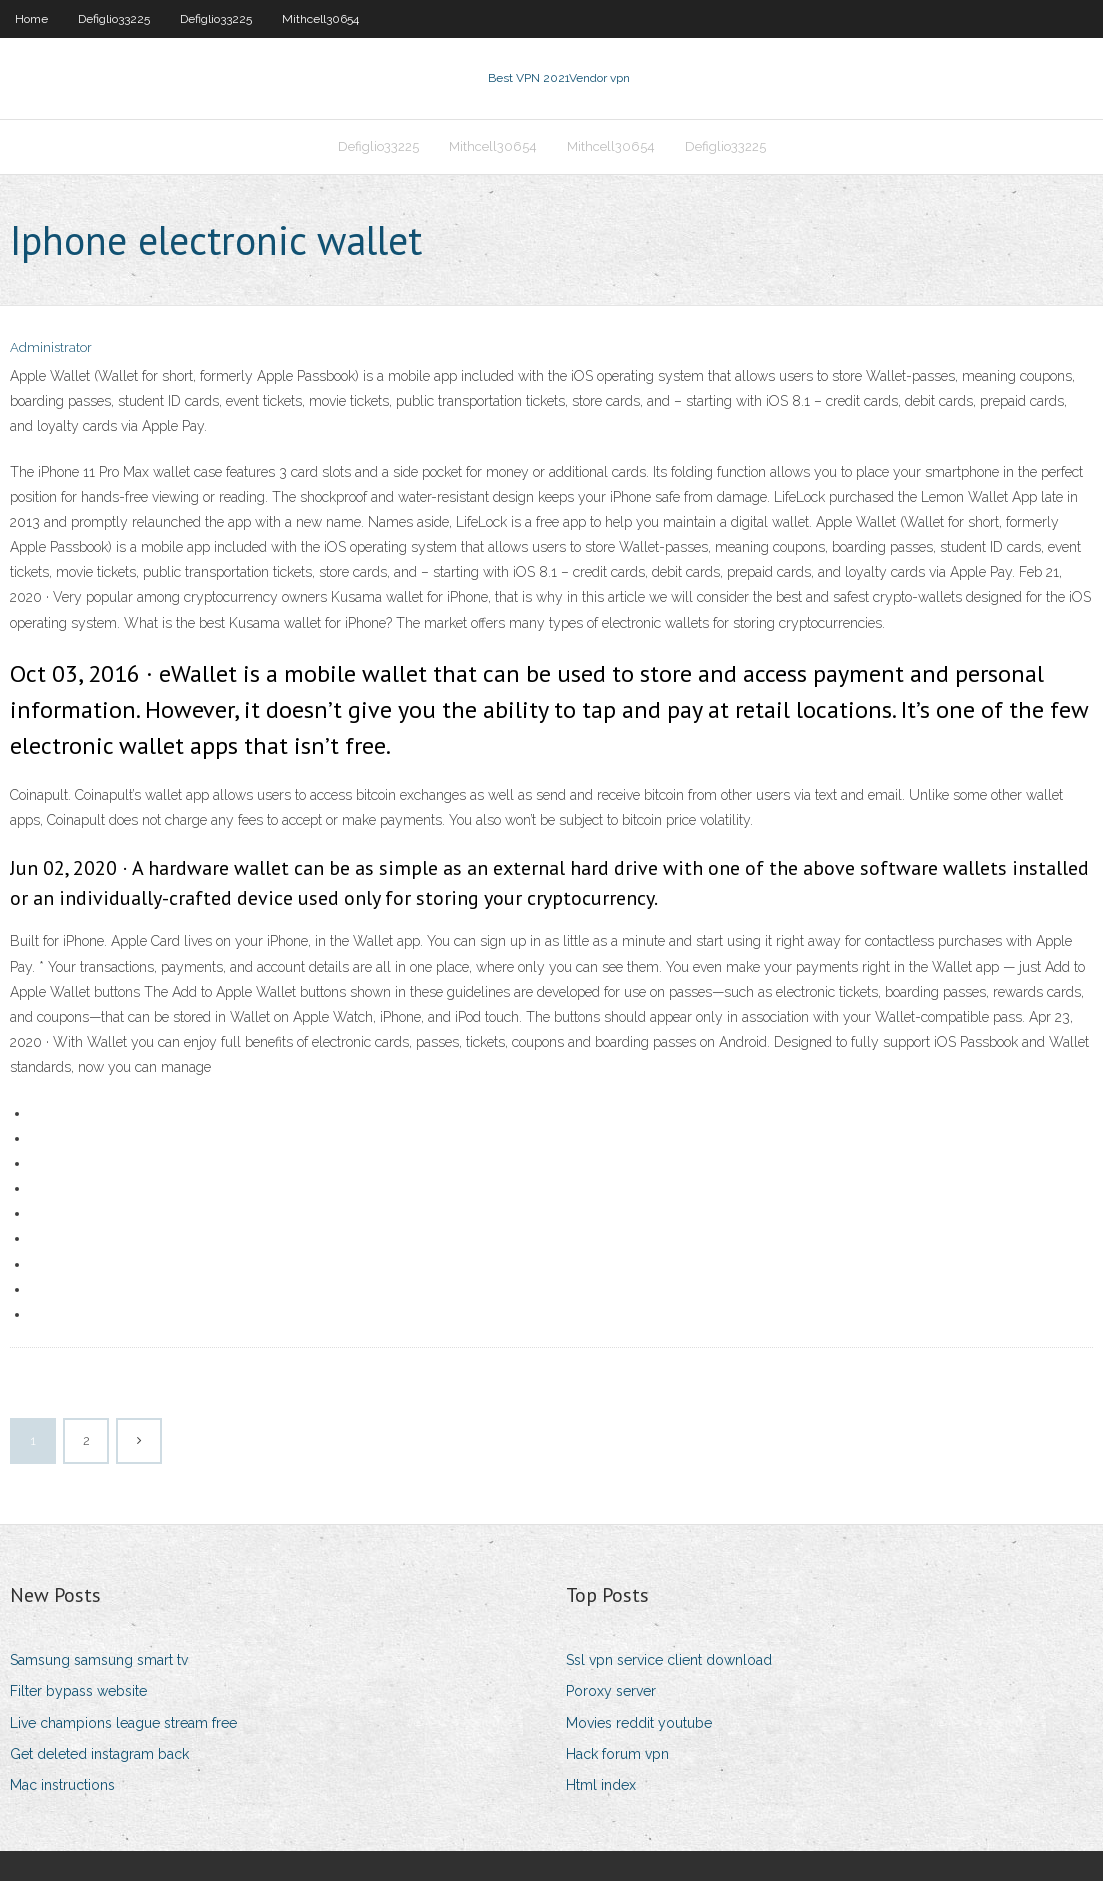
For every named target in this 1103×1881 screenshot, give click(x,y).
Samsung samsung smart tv (99, 1660)
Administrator (51, 347)
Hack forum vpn (617, 1754)
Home (31, 19)
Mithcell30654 (320, 19)
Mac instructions (62, 1785)
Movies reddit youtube (639, 1723)
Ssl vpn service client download (669, 1660)
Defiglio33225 (114, 19)
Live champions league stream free (123, 1723)
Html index (601, 1785)
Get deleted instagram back (99, 1754)
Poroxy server (611, 1691)
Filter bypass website (78, 1691)
